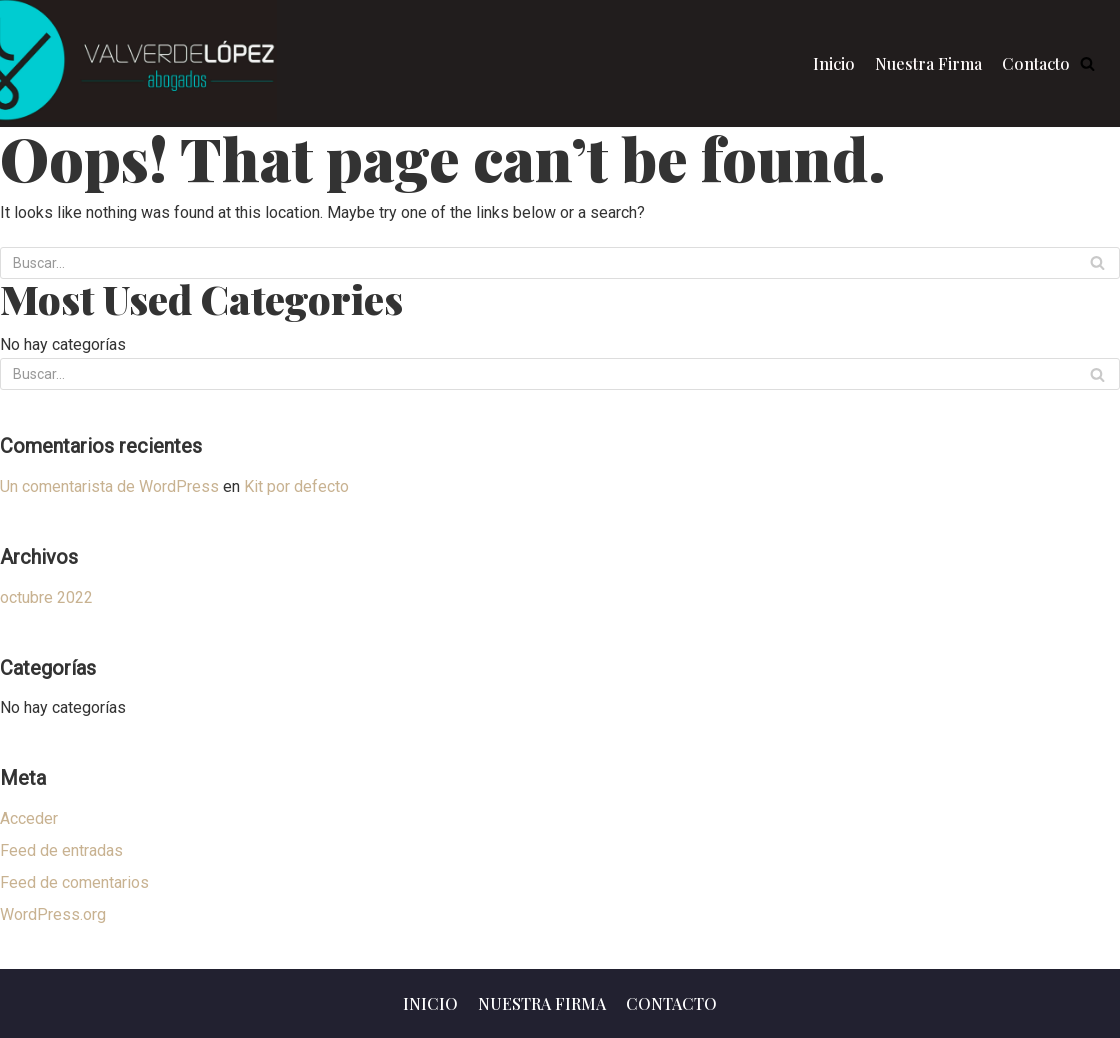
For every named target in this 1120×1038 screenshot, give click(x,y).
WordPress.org (53, 914)
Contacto (1036, 63)
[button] (1087, 63)
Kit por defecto (296, 486)
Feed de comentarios (74, 882)
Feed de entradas (61, 850)
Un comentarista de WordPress (109, 486)
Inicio (834, 63)
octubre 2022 (46, 597)
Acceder (29, 818)
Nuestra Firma (928, 63)
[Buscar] (1097, 263)
